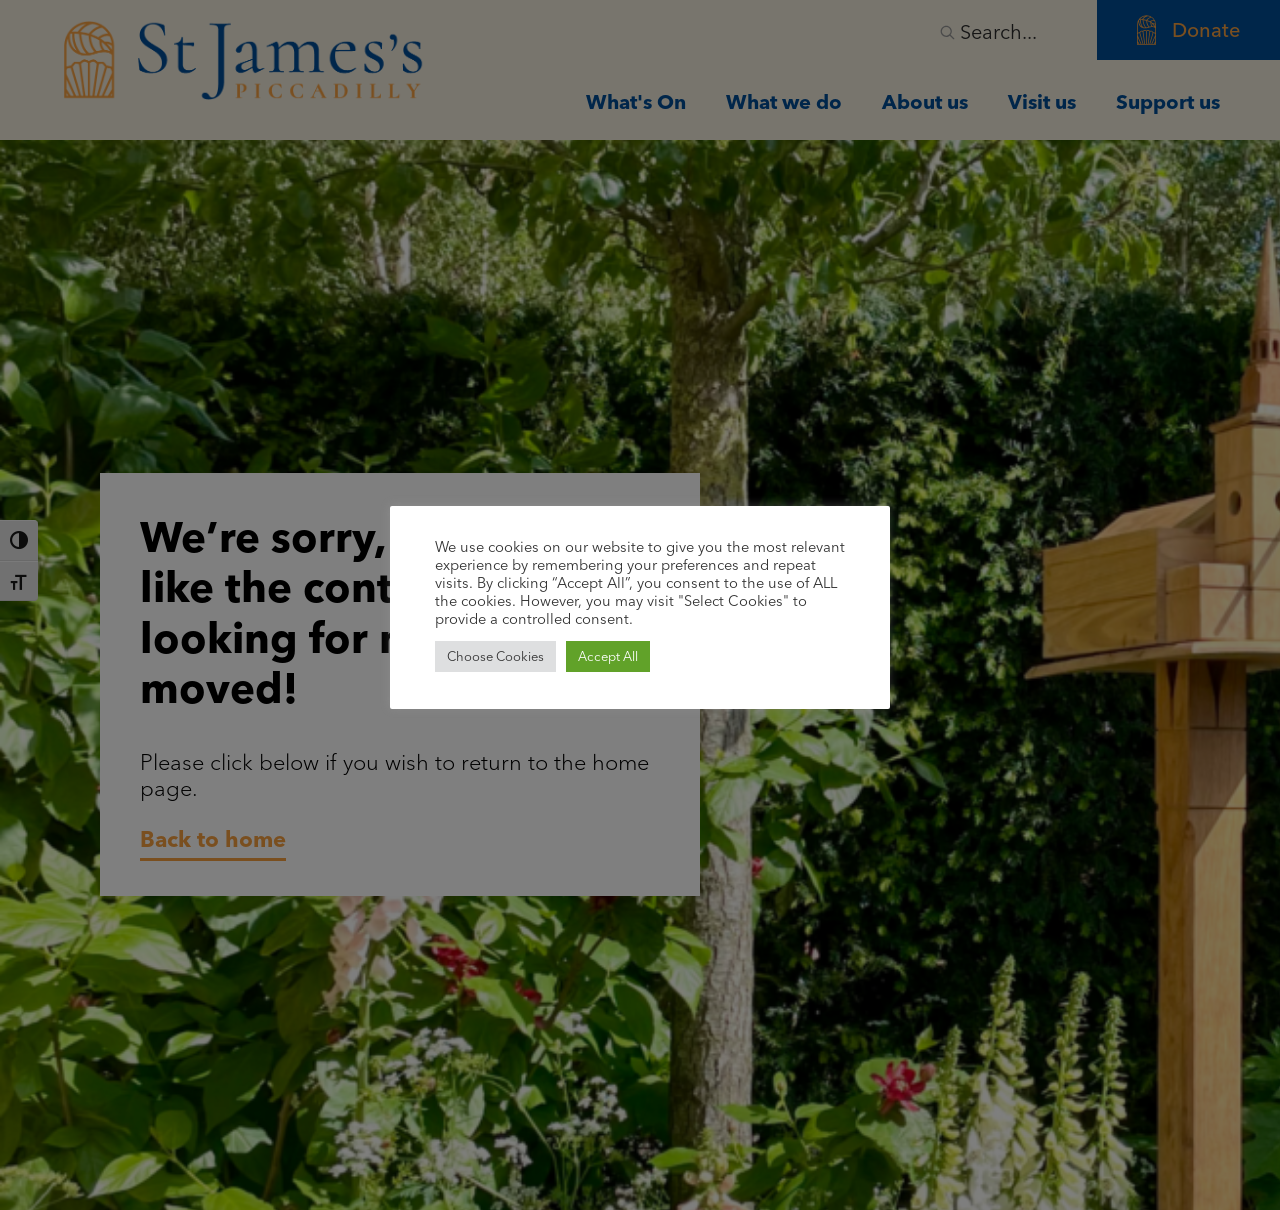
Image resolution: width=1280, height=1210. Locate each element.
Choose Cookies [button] (495, 656)
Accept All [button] (608, 656)
